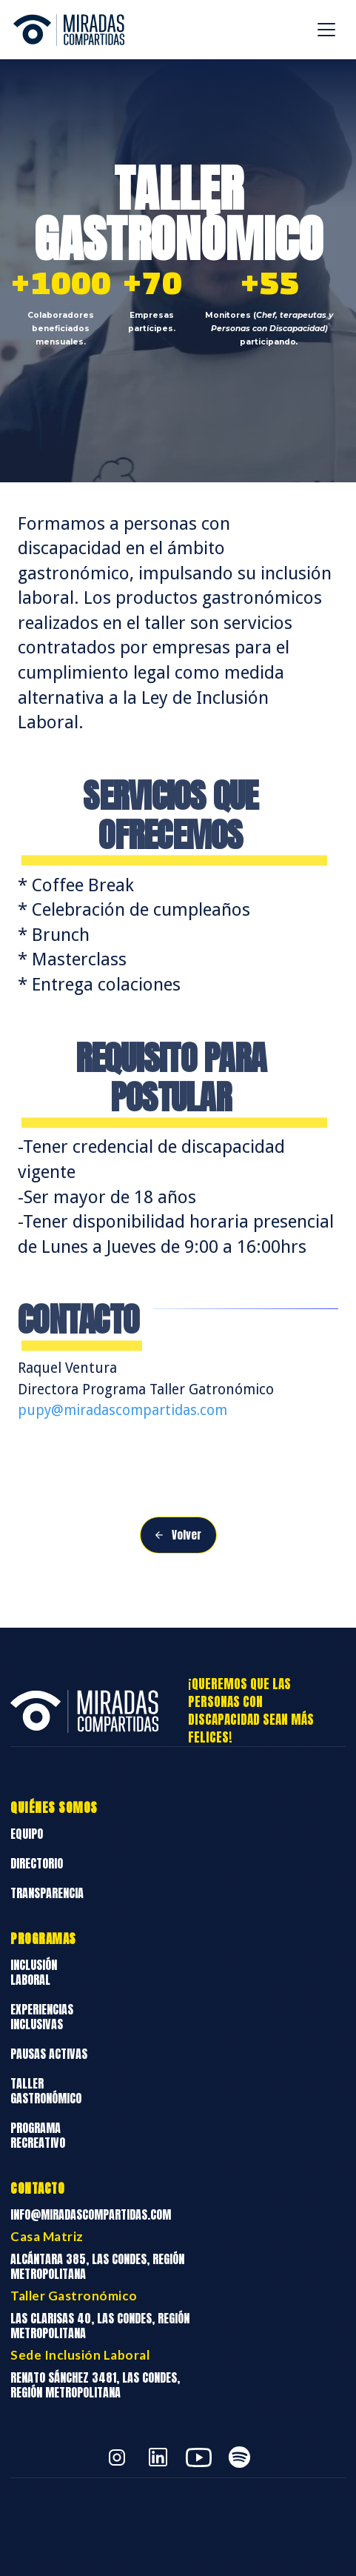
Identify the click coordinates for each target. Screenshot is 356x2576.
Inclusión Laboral (33, 1972)
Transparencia (47, 1893)
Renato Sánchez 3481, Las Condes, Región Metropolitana (95, 2385)
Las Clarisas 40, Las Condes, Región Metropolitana (99, 2325)
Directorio (36, 1863)
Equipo (26, 1834)
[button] (326, 29)
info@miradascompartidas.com (90, 2214)
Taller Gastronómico (45, 2090)
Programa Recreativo (37, 2135)
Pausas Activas (48, 2054)
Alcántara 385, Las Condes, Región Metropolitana (97, 2266)
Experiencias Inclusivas (41, 2016)
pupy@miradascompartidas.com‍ (122, 1410)
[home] (65, 30)
